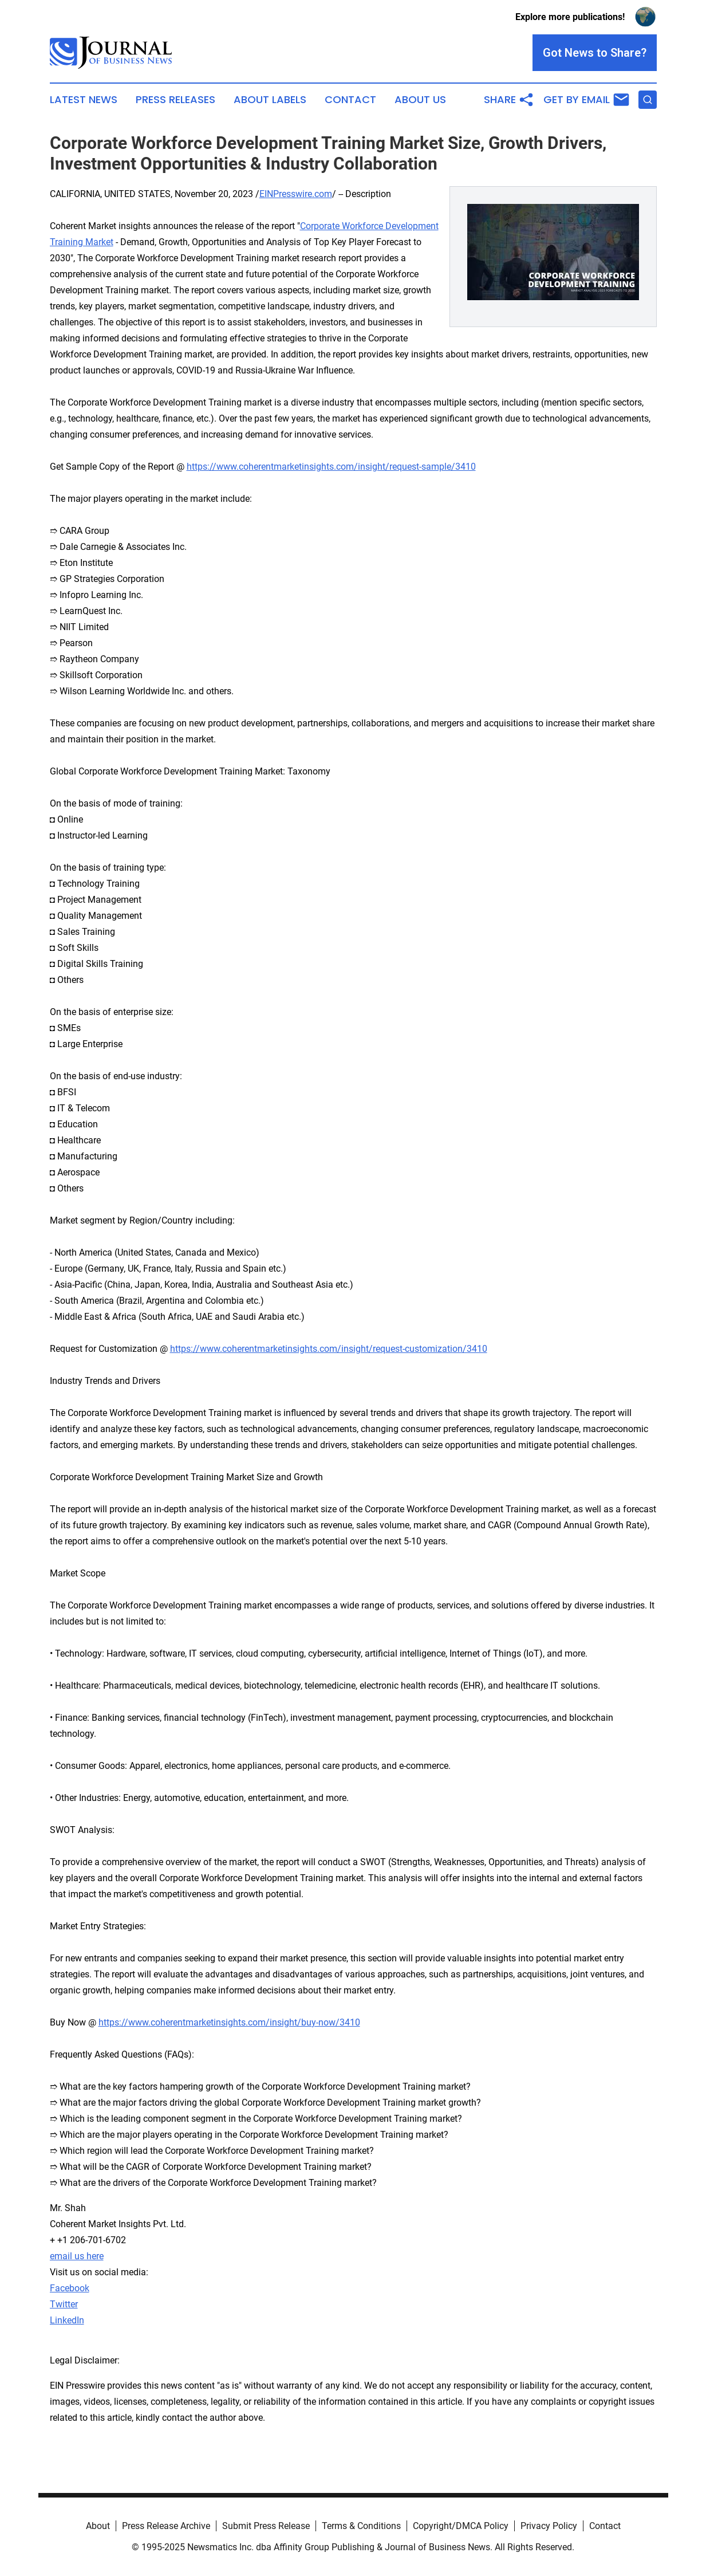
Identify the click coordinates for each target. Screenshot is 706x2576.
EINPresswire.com (295, 193)
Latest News (83, 99)
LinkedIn (67, 2320)
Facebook (69, 2288)
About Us (420, 99)
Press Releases (175, 99)
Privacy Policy (548, 2525)
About (98, 2525)
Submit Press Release (266, 2525)
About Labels (270, 99)
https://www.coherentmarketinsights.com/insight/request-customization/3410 (328, 1348)
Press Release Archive (166, 2525)
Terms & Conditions (361, 2525)
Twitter (64, 2304)
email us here (77, 2256)
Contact (350, 99)
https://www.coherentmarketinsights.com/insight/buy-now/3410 (229, 2022)
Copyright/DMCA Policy (460, 2525)
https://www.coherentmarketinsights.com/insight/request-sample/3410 (331, 466)
